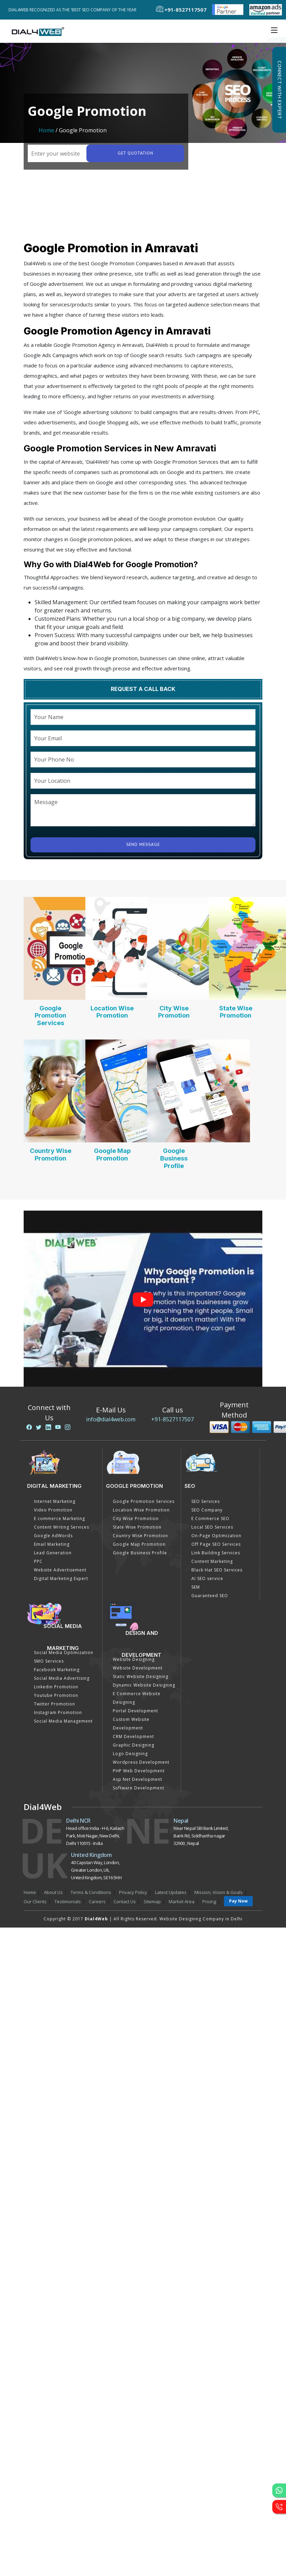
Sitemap (152, 1901)
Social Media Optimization (63, 1652)
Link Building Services (215, 1553)
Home (46, 130)
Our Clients (35, 1901)
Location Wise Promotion (112, 1012)
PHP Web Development (139, 1771)
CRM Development (133, 1736)
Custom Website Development (131, 1723)
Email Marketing (52, 1544)
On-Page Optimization (216, 1536)
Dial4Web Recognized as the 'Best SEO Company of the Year (75, 10)
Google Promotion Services (50, 1015)
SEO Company (207, 1510)
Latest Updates (171, 1892)
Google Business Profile (174, 1158)
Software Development (138, 1788)
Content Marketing (212, 1561)
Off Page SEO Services (216, 1544)
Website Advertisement (60, 1570)
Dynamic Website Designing (144, 1685)
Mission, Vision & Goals (218, 1892)
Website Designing (134, 1659)
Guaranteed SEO (209, 1596)
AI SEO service (207, 1578)
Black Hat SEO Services (216, 1570)
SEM (195, 1587)
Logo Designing (130, 1754)
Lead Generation (53, 1553)
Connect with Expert (279, 90)
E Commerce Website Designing (136, 1698)
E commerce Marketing (59, 1518)
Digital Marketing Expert (61, 1578)
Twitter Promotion (54, 1704)
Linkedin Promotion (56, 1687)
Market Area (181, 1901)
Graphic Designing (133, 1745)
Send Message (143, 844)
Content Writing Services (61, 1527)
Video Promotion (53, 1510)
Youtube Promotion (56, 1695)
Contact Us (125, 1901)
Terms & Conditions (91, 1892)
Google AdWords (53, 1536)
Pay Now (238, 1901)
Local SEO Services (212, 1527)
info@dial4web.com (110, 1419)
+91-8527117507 (172, 1419)
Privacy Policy (133, 1892)
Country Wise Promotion (50, 1154)
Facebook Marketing (57, 1670)
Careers (97, 1901)
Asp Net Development (137, 1779)
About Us (53, 1892)
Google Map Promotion (112, 1154)
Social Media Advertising (62, 1678)
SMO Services (49, 1661)
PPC (38, 1561)
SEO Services (205, 1501)
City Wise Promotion (174, 1012)
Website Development (138, 1668)
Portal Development (135, 1711)
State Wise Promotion (235, 1012)
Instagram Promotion (58, 1712)
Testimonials (68, 1901)
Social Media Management (63, 1721)
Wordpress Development (141, 1762)
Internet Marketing (54, 1501)
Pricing (209, 1901)
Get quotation (135, 153)
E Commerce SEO (210, 1518)
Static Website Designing (140, 1676)
